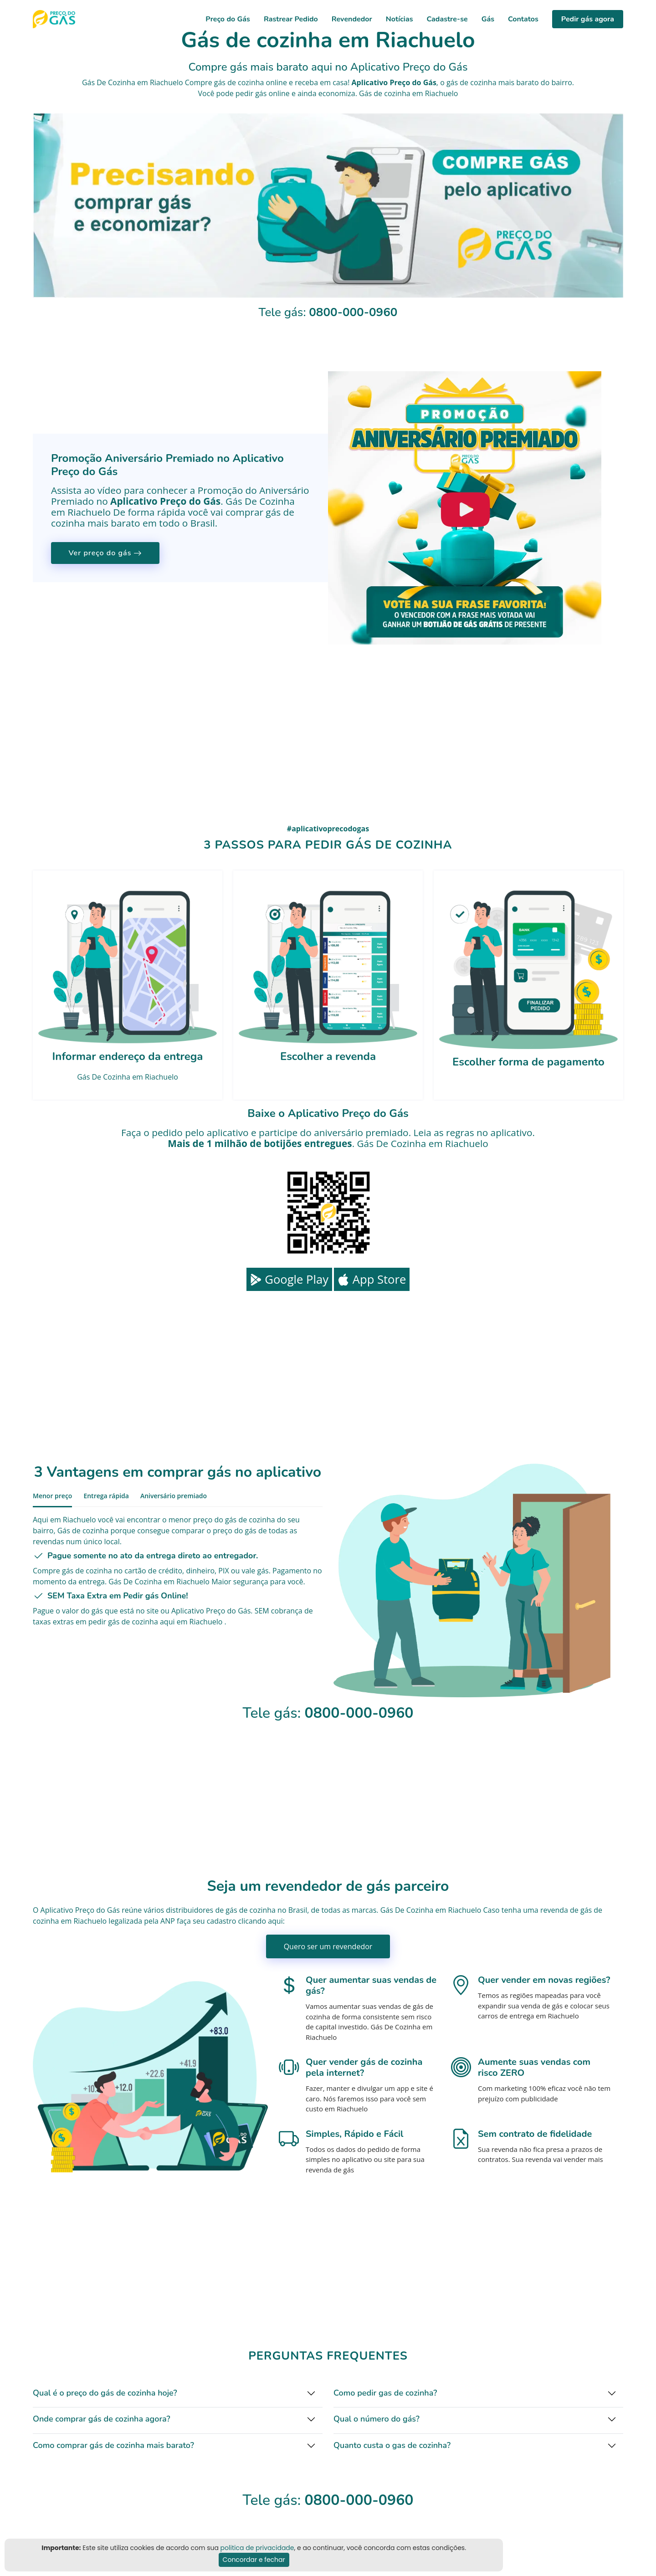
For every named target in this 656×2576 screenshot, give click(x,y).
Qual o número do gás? (376, 2418)
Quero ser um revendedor (328, 1946)
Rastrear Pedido (291, 19)
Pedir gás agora (587, 19)
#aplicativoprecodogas (328, 829)
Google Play (289, 1279)
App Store (372, 1279)
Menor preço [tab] (52, 1495)
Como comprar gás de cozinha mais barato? (113, 2445)
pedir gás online (263, 93)
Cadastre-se (447, 19)
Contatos (523, 19)
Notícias (399, 19)
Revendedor (352, 19)
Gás (488, 19)
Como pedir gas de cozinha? (385, 2392)
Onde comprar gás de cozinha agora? (101, 2418)
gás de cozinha (471, 82)
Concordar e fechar (254, 2559)
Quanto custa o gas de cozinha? (392, 2445)
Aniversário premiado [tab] (173, 1495)
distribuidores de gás (201, 1910)
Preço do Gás (227, 19)
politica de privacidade (257, 2547)
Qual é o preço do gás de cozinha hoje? (105, 2392)
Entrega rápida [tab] (106, 1495)
